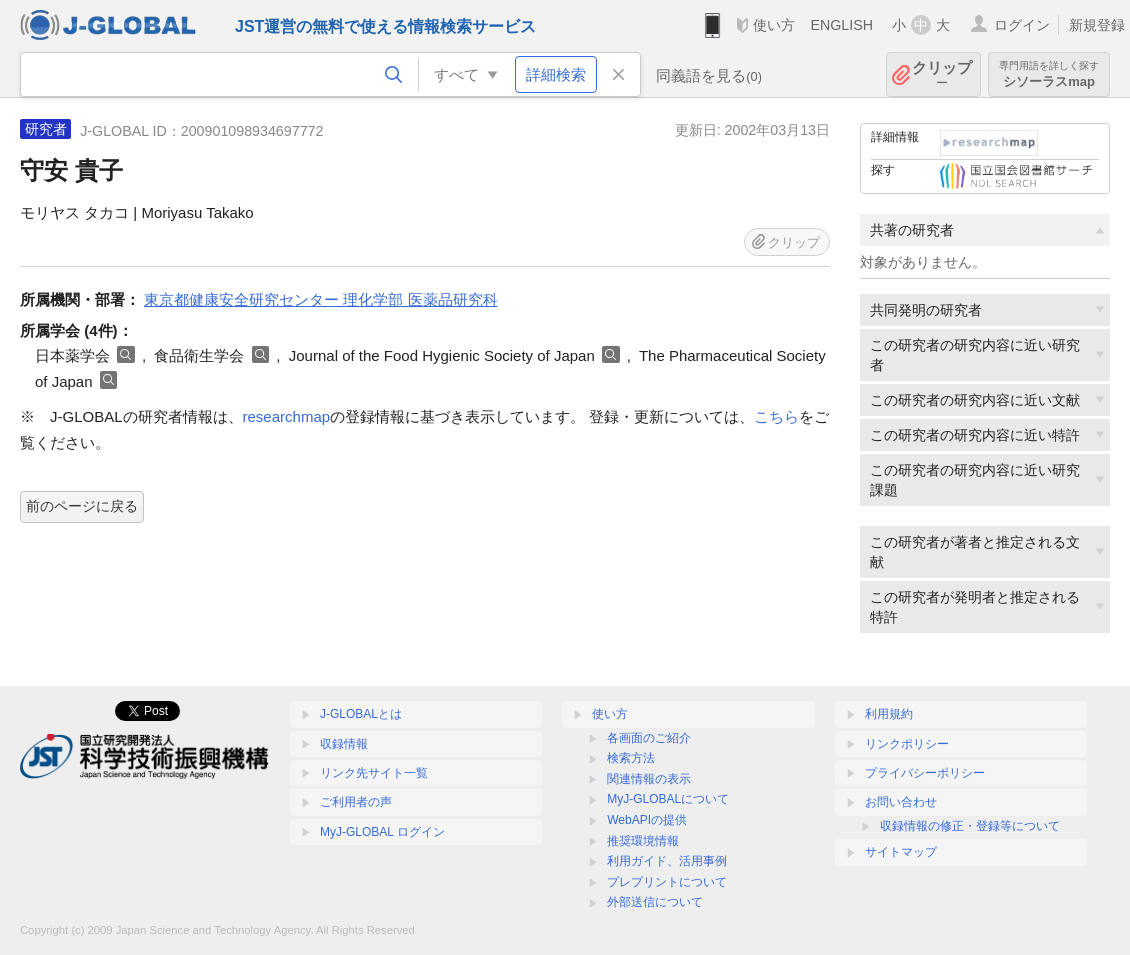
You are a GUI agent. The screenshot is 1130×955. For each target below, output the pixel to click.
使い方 (774, 25)
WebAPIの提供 (647, 820)
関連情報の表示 (649, 779)
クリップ (942, 74)
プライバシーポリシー (925, 773)
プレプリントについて (667, 882)
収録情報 (344, 744)
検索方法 (631, 758)
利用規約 (889, 714)
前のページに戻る (82, 506)
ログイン (1022, 25)
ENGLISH (841, 25)
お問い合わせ (901, 802)
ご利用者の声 (356, 802)
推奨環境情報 (643, 841)
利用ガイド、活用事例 (667, 861)
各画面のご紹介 (649, 738)
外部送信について (655, 902)
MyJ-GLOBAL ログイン (382, 832)
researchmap (287, 416)
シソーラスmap (1049, 74)
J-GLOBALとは (361, 714)
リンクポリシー (907, 744)
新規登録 (1097, 25)
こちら (776, 416)
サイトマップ (901, 852)
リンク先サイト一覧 (374, 773)
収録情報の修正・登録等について (970, 826)
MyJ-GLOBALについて (668, 799)
